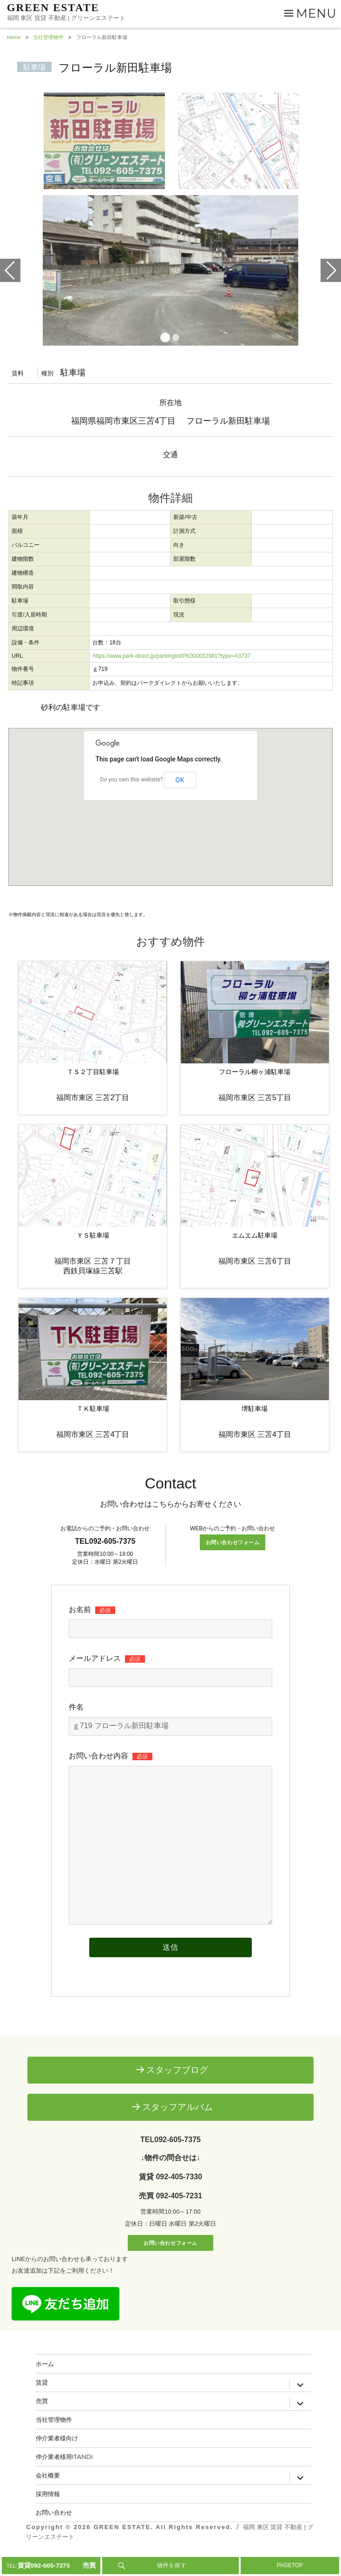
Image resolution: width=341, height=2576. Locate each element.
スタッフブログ (177, 2091)
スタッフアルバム (177, 2128)
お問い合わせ (54, 2533)
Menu (316, 13)
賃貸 (42, 2403)
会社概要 (48, 2496)
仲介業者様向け (57, 2459)
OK (179, 801)
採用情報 (48, 2515)
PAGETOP (289, 2565)
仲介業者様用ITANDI (64, 2478)
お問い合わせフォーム (233, 1564)
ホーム (45, 2385)
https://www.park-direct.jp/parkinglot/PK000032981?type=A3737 (171, 678)
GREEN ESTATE (53, 7)
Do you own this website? (131, 801)
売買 (42, 2422)
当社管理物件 (54, 2441)
